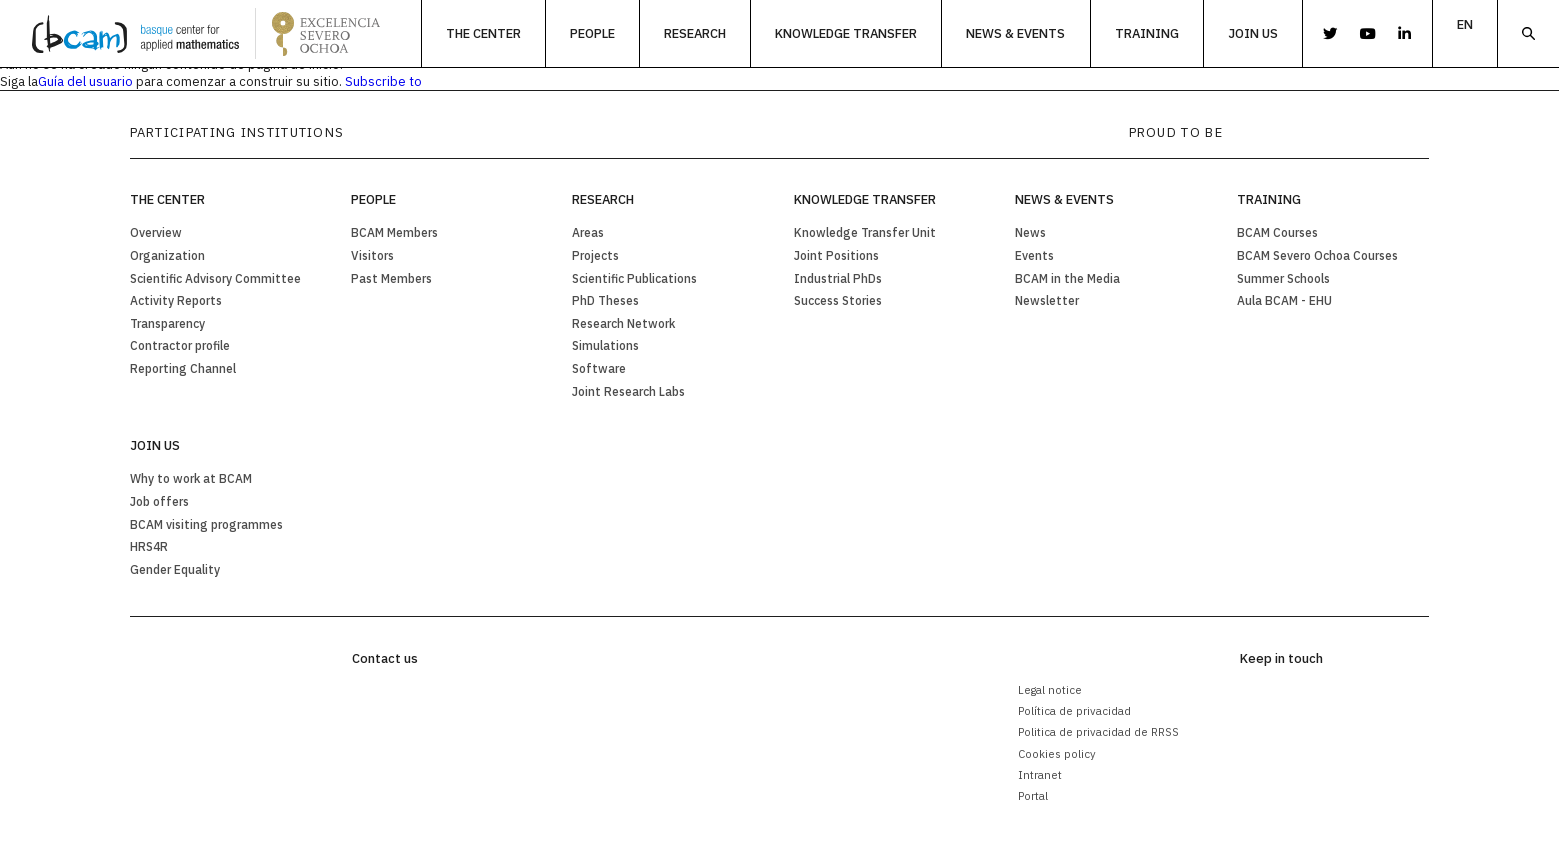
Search (1528, 33)
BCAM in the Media (1067, 278)
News (1030, 232)
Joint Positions (836, 255)
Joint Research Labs (628, 391)
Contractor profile (180, 345)
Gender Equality (175, 569)
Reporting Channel (183, 368)
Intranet (1040, 774)
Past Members (391, 278)
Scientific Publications (634, 278)
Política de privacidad (1074, 710)
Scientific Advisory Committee (215, 278)
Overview (156, 232)
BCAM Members (394, 232)
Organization (167, 255)
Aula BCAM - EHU (1284, 300)
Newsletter (1047, 300)
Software (599, 368)
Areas (588, 232)
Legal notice (1050, 689)
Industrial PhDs (838, 278)
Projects (595, 255)
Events (1034, 255)
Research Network (623, 323)
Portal (1033, 795)
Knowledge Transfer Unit (865, 232)
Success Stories (838, 300)
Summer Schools (1283, 278)
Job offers (159, 501)
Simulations (605, 345)
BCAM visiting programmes (206, 524)
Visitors (372, 255)
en (1465, 24)
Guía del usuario (85, 81)
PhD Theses (605, 300)
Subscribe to (383, 81)
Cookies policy (1057, 753)
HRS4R (149, 546)
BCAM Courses (1277, 232)
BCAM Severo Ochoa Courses (1317, 255)
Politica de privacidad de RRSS (1098, 731)
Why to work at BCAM (191, 478)
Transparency (167, 323)
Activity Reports (176, 300)
